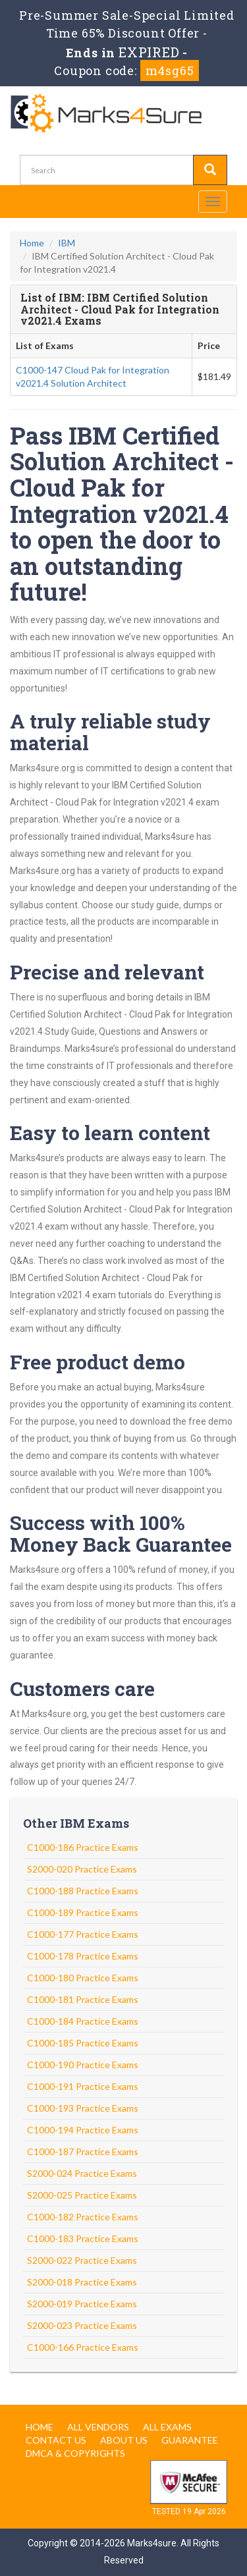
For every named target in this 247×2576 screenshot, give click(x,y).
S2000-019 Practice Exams (82, 2303)
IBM (66, 242)
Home (32, 242)
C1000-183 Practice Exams (82, 2238)
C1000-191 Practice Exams (82, 2086)
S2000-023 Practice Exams (82, 2325)
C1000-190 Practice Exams (82, 2064)
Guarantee (189, 2440)
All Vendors (98, 2426)
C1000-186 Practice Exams (82, 1847)
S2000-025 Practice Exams (82, 2195)
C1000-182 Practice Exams (82, 2216)
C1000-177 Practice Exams (82, 1934)
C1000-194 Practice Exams (82, 2129)
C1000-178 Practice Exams (82, 1955)
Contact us (56, 2440)
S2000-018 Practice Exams (82, 2282)
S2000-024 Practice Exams (82, 2173)
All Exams (167, 2426)
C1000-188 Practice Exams (82, 1890)
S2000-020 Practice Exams (82, 1869)
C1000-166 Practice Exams (82, 2347)
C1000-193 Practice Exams (82, 2108)
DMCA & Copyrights (75, 2453)
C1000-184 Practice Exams (82, 2021)
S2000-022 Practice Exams (82, 2260)
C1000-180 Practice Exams (82, 1977)
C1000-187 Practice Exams (82, 2151)
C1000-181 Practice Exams (82, 1999)
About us (124, 2440)
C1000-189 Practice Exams (82, 1912)
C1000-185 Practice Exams (82, 2042)
